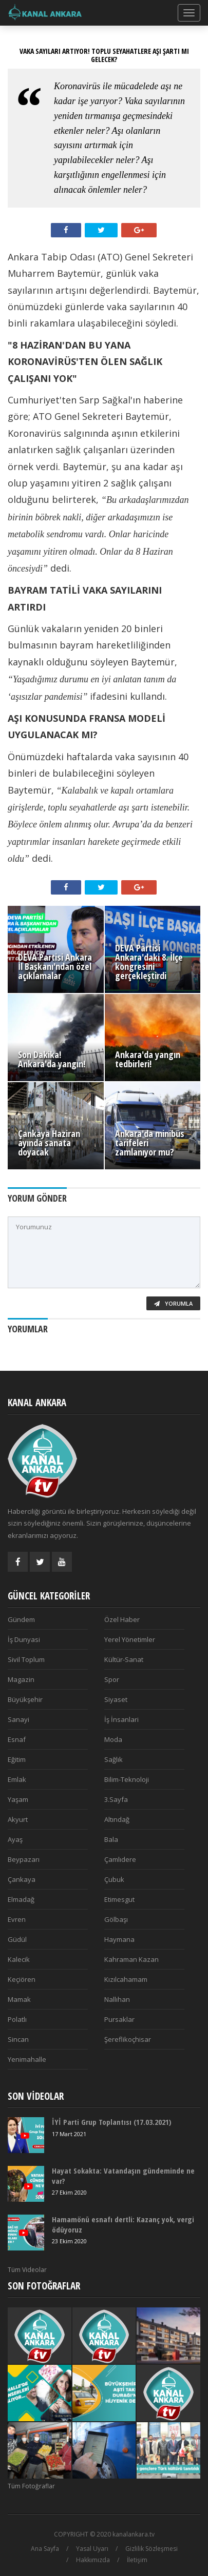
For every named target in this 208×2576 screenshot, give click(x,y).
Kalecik (19, 1959)
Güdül (17, 1939)
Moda (113, 1739)
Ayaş (15, 1839)
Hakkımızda (93, 2559)
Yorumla (173, 1303)
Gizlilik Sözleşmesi (151, 2548)
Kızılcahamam (125, 1979)
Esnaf (17, 1739)
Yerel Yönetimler (129, 1639)
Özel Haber (122, 1619)
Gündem (21, 1619)
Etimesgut (119, 1899)
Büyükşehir (25, 1699)
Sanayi (18, 1719)
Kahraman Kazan (131, 1959)
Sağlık (113, 1759)
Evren (17, 1919)
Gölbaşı (116, 1919)
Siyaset (115, 1699)
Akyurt (18, 1819)
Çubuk (114, 1879)
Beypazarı (24, 1859)
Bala (111, 1839)
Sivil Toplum (26, 1659)
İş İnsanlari (121, 1719)
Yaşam (18, 1799)
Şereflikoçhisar (127, 2039)
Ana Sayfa (45, 2548)
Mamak (19, 1999)
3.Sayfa (116, 1799)
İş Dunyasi (24, 1639)
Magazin (21, 1679)
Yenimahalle (27, 2059)
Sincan (18, 2039)
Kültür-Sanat (123, 1659)
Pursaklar (119, 2019)
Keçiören (21, 1979)
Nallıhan (117, 1999)
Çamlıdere (120, 1859)
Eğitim (17, 1759)
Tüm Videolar (27, 2269)
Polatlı (17, 2019)
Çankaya (21, 1879)
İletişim (137, 2559)
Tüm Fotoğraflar (31, 2486)
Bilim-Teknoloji (126, 1779)
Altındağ (116, 1819)
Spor (111, 1679)
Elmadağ (21, 1899)
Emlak (17, 1779)
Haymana (119, 1939)
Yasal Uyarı (92, 2548)
